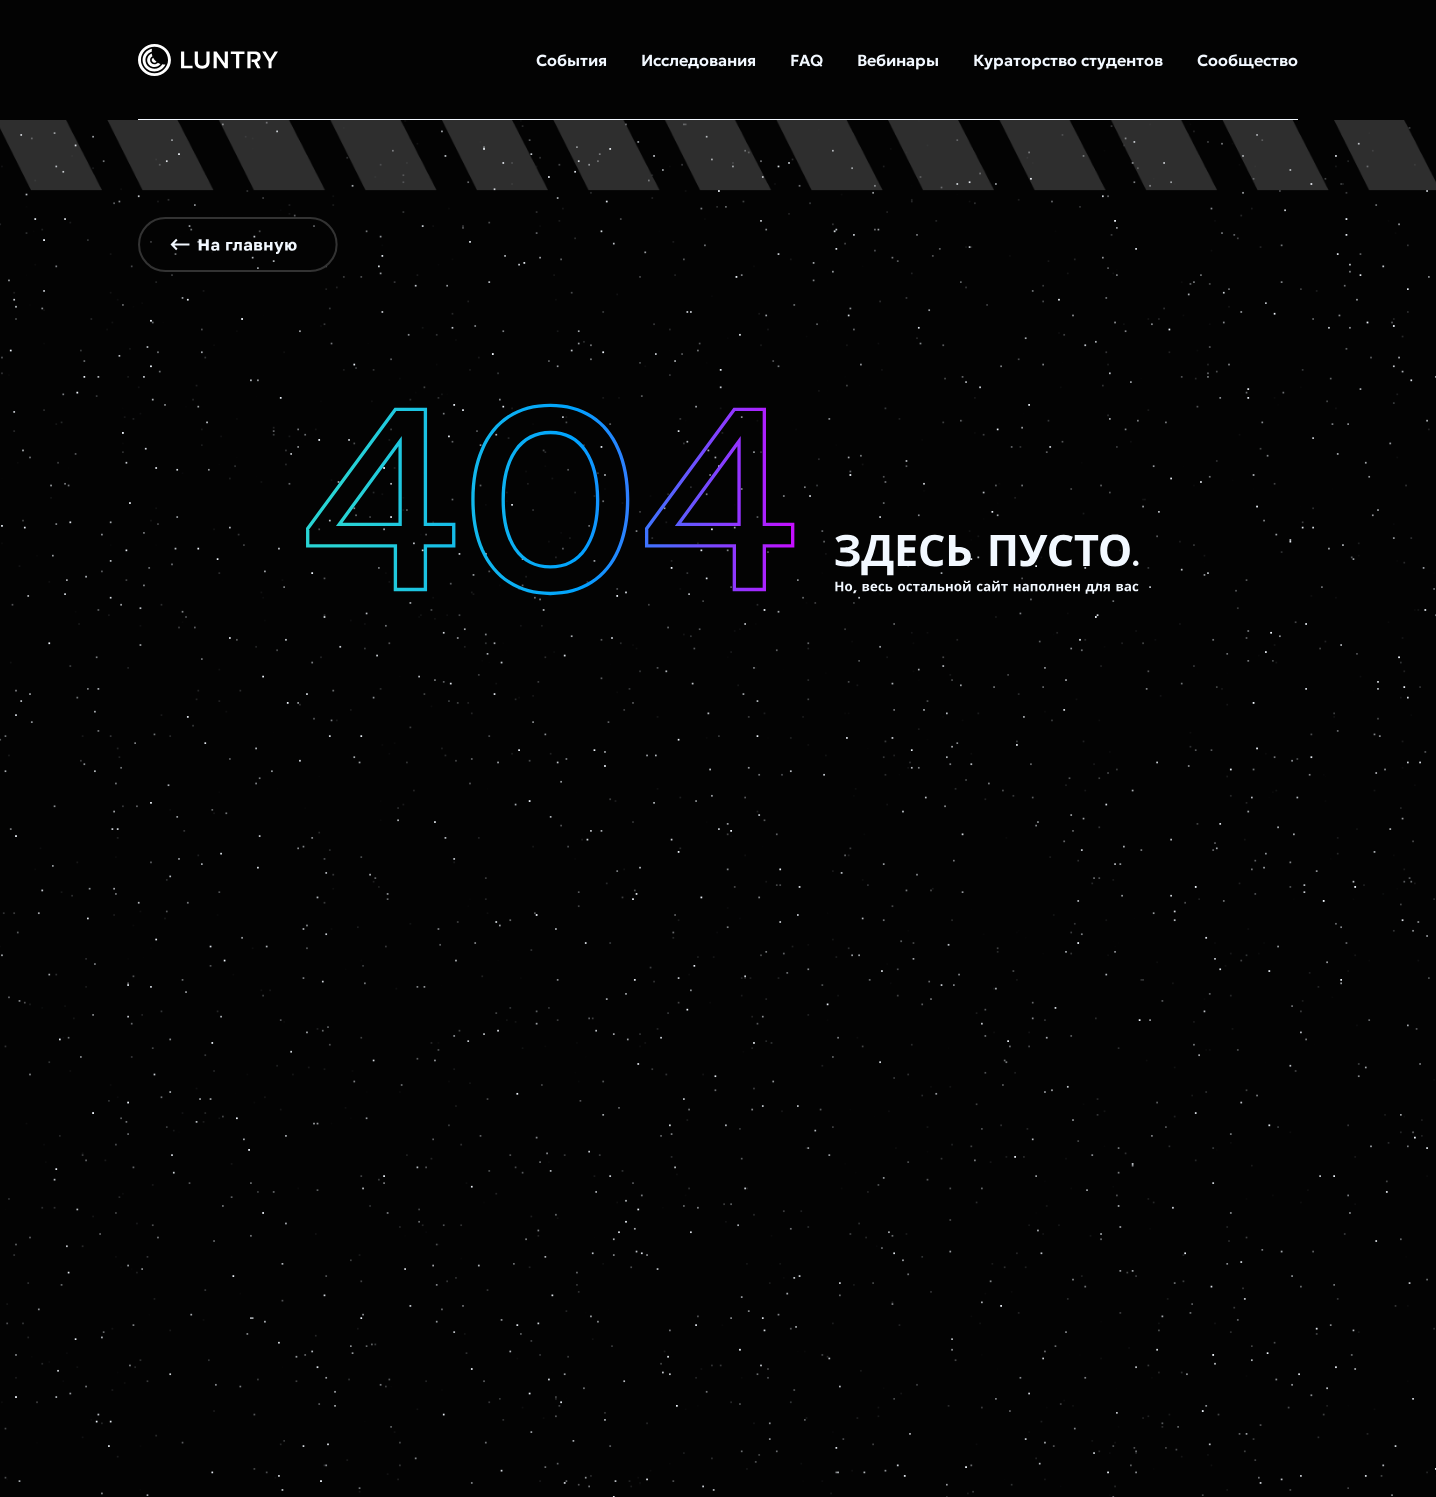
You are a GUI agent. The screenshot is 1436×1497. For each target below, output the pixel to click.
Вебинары (898, 60)
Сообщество (1247, 60)
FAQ (806, 60)
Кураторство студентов (1068, 60)
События (571, 60)
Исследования (698, 60)
